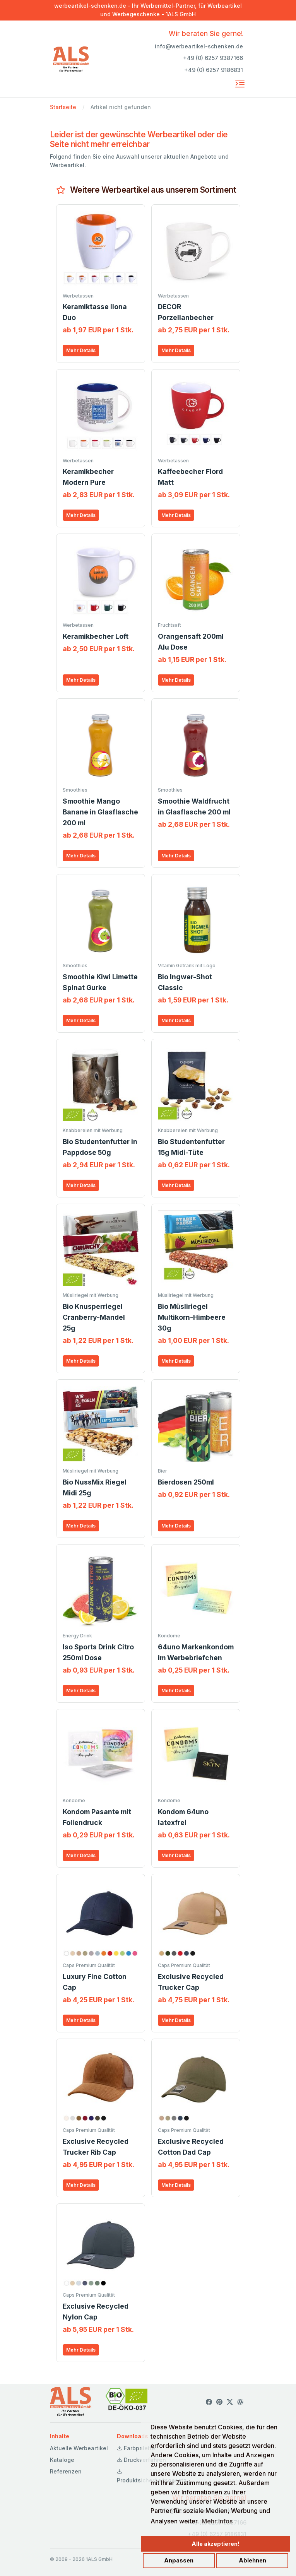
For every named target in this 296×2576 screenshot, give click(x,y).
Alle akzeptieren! (216, 2543)
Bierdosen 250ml (186, 1482)
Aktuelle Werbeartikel (79, 2448)
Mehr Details (81, 350)
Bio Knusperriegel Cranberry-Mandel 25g (94, 1317)
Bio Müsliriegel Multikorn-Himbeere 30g (192, 1317)
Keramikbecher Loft (95, 636)
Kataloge (62, 2459)
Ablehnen (252, 2560)
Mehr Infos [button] (217, 2521)
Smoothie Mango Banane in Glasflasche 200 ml (100, 812)
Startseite (63, 107)
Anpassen (178, 2560)
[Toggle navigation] (240, 83)
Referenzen (66, 2471)
